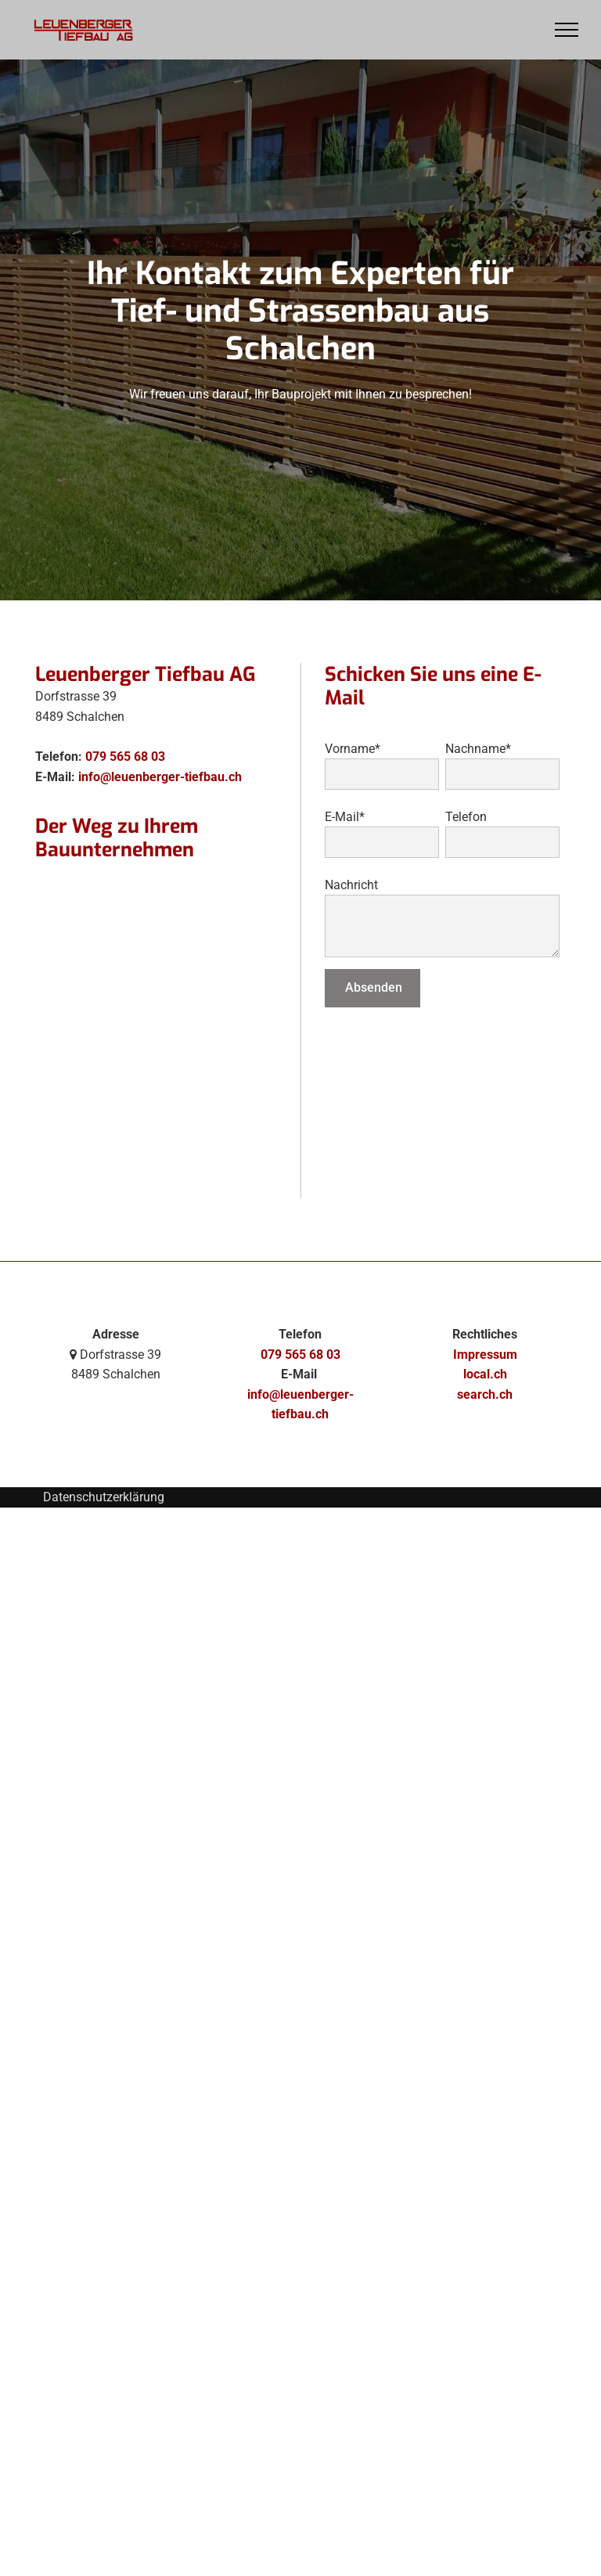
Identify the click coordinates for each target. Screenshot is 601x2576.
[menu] (566, 29)
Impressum (485, 1354)
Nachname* (478, 748)
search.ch (485, 1394)
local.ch (485, 1374)
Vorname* (352, 748)
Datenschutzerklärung (103, 1497)
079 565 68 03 (125, 756)
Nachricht (351, 884)
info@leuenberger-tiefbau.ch (160, 776)
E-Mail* (345, 816)
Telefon (466, 816)
